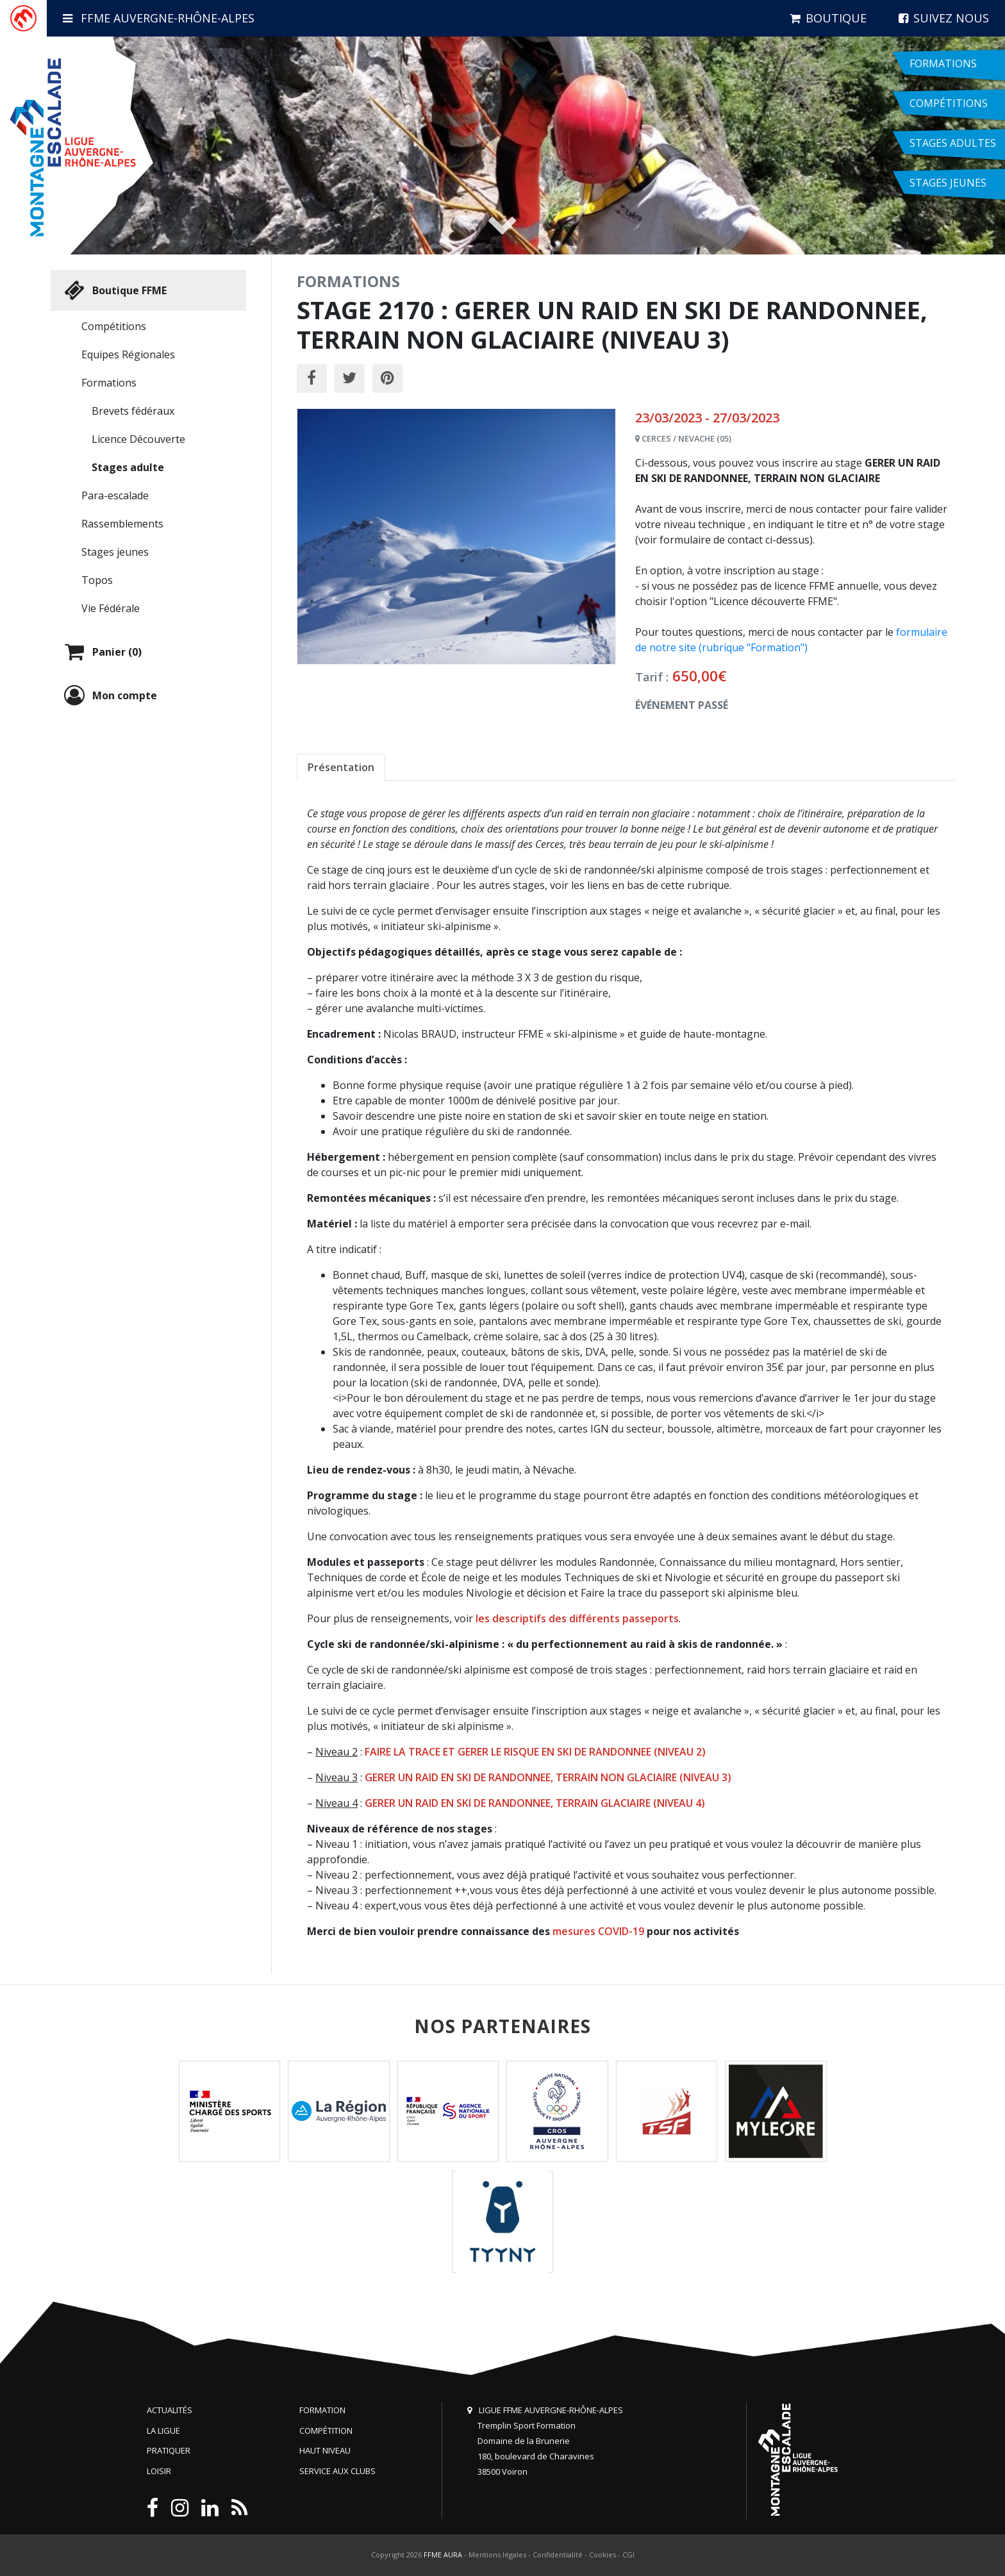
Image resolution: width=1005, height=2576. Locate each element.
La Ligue (163, 2430)
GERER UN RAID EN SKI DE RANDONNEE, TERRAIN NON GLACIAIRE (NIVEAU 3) (548, 1777)
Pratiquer (168, 2450)
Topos (97, 580)
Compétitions (113, 326)
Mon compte (109, 695)
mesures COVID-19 (598, 1931)
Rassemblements (122, 524)
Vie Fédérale (110, 608)
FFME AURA (443, 2554)
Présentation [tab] (341, 767)
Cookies (602, 2554)
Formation (322, 2410)
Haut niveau (325, 2450)
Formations (109, 383)
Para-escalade (115, 495)
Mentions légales (497, 2554)
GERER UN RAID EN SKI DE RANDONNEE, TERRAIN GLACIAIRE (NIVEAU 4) (535, 1803)
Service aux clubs (337, 2471)
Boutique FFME (114, 290)
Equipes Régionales (128, 354)
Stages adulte (128, 467)
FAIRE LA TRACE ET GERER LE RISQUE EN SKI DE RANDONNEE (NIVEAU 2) (535, 1752)
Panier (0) (101, 652)
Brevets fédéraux (133, 411)
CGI (628, 2554)
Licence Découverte (138, 439)
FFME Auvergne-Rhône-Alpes (158, 18)
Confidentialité (558, 2554)
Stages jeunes (115, 552)
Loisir (159, 2471)
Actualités (169, 2410)
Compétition (326, 2430)
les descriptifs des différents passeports (577, 1618)
